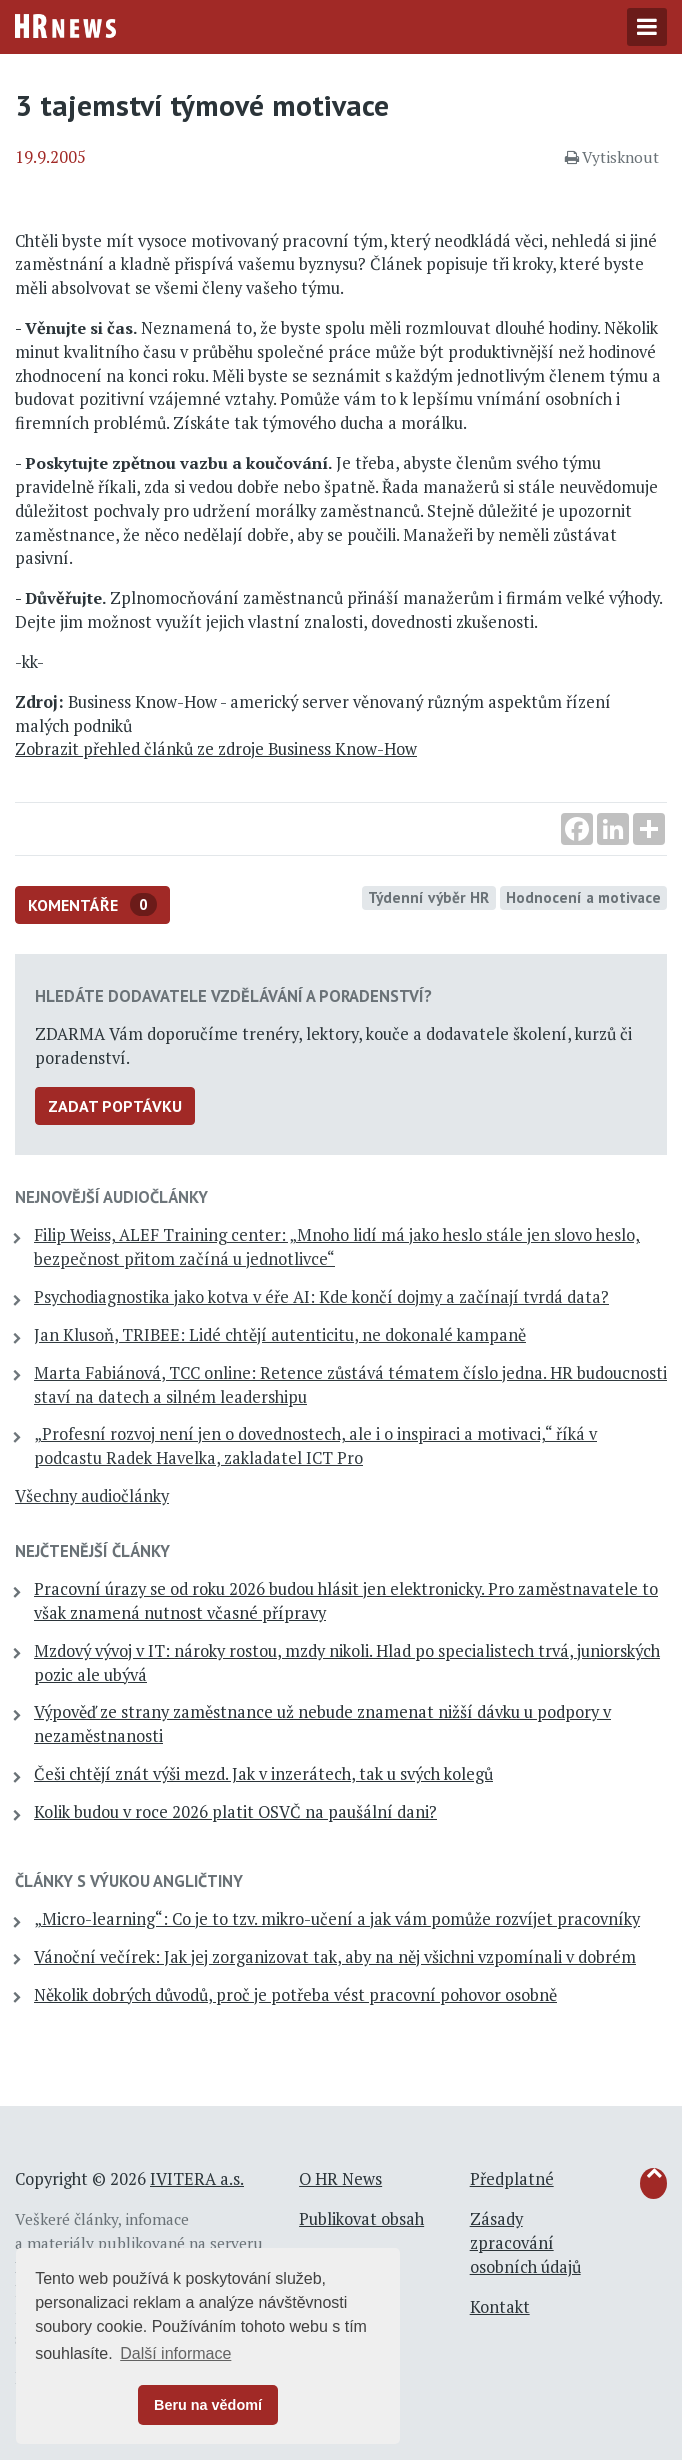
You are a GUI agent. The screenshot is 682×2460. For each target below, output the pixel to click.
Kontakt (500, 2307)
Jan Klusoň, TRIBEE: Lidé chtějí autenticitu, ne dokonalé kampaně (280, 1335)
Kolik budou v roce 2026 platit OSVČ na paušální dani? (235, 1812)
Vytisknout (612, 157)
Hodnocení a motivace (583, 897)
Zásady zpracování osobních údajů (525, 2243)
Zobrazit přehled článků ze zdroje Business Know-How (216, 749)
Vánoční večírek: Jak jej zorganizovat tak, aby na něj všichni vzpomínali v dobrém (335, 1957)
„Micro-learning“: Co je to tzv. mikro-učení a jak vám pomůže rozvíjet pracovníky (337, 1919)
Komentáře (92, 904)
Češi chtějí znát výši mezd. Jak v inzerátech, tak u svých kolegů (263, 1774)
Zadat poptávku (115, 1106)
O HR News (340, 2179)
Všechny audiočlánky (92, 1496)
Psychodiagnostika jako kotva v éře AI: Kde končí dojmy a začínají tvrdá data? (321, 1297)
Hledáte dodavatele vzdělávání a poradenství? (233, 996)
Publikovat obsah (361, 2219)
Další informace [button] (175, 2353)
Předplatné (512, 2179)
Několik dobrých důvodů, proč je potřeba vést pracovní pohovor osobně (295, 1995)
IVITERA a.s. (197, 2179)
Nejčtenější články (92, 1551)
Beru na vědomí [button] (208, 2405)
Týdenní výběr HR (428, 897)
